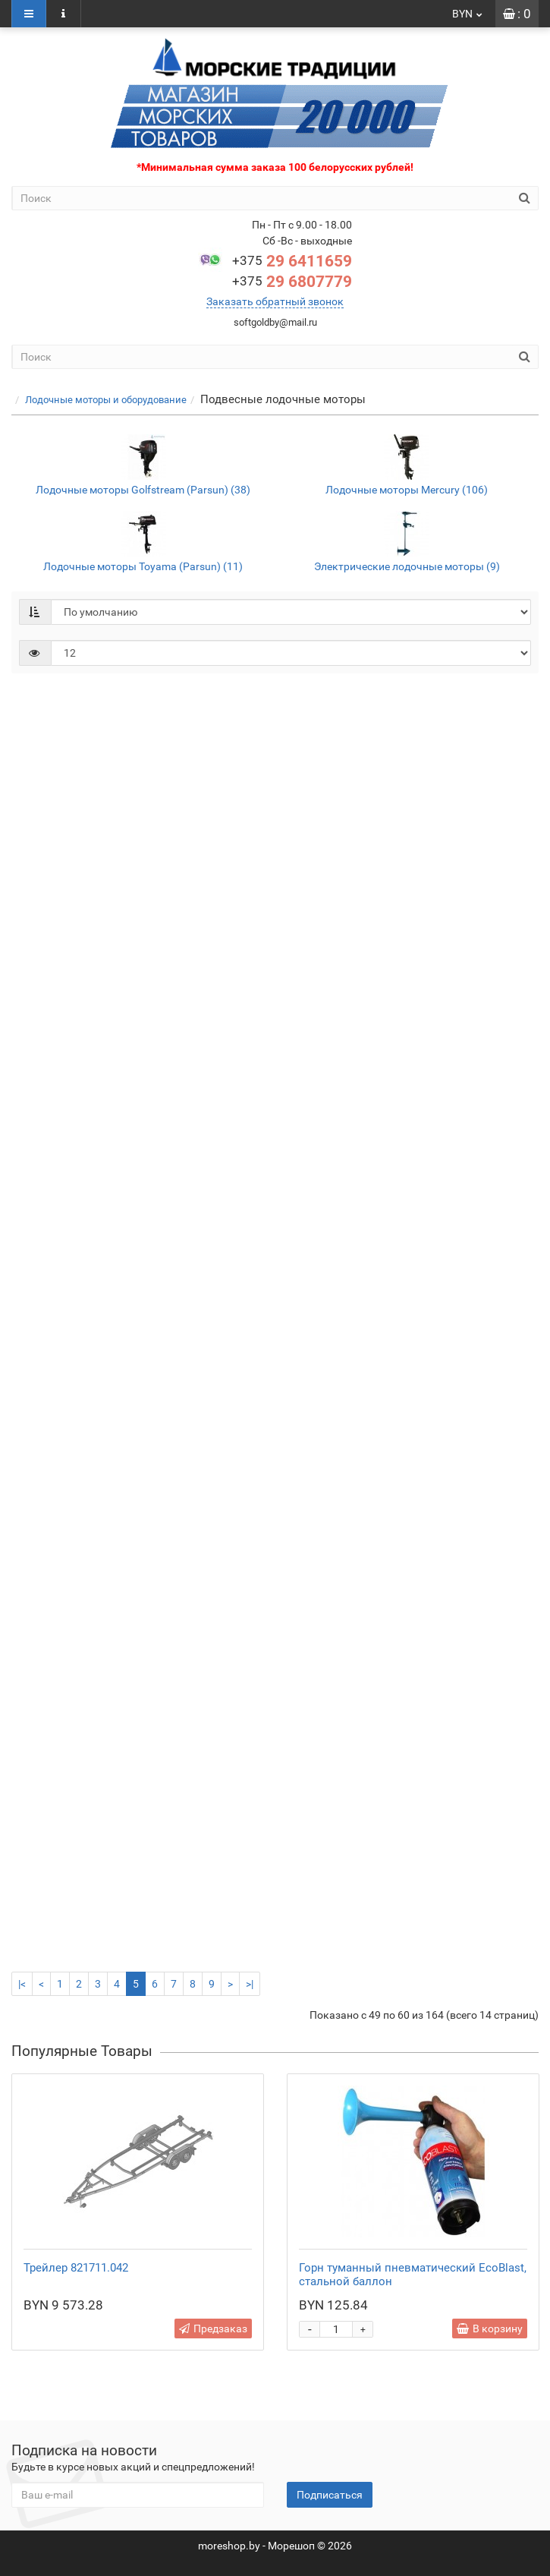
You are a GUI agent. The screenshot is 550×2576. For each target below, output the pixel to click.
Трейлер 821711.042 (76, 2268)
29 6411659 (292, 261)
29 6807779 (292, 282)
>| (249, 1984)
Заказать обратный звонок (275, 301)
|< (22, 1984)
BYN (468, 14)
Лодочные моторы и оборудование (106, 399)
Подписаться (330, 2495)
